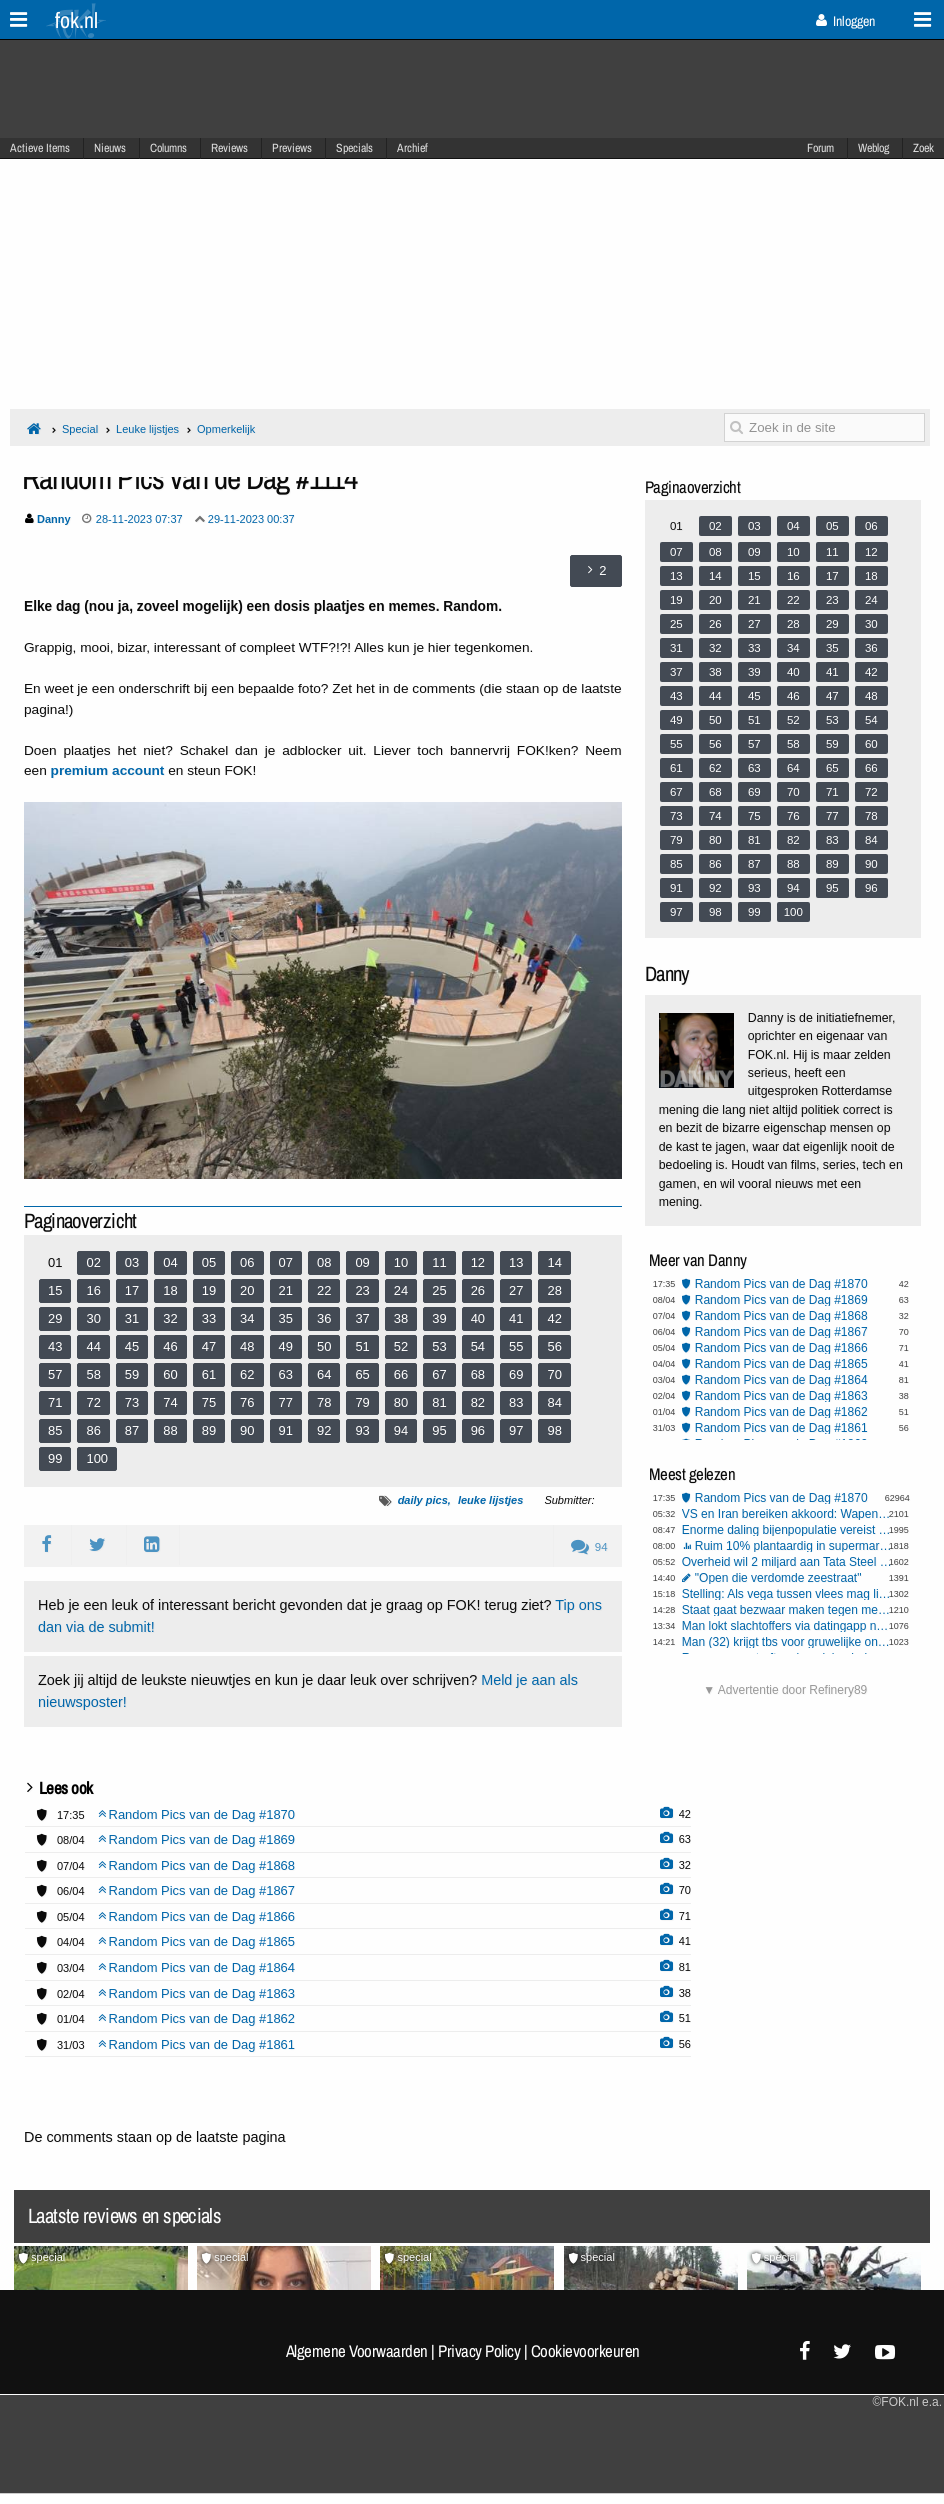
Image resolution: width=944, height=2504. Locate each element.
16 (93, 1290)
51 (362, 1346)
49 (286, 1346)
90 (247, 1430)
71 (55, 1402)
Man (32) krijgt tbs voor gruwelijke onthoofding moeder (787, 1642)
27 (516, 1290)
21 (286, 1290)
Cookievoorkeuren (585, 2351)
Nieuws (110, 148)
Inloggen (845, 21)
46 (170, 1346)
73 (132, 1402)
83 (516, 1402)
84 (554, 1402)
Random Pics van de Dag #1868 (781, 1316)
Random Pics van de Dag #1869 (781, 1300)
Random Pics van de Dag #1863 (781, 1396)
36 (324, 1318)
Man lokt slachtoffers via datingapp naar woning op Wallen (787, 1626)
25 (439, 1290)
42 (554, 1318)
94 (401, 1430)
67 (439, 1374)
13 (516, 1262)
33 (209, 1318)
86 (93, 1430)
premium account (108, 770)
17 (132, 1290)
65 (362, 1374)
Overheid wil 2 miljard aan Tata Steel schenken (787, 1562)
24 (401, 1290)
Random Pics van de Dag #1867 (781, 1332)
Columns (168, 148)
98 (554, 1430)
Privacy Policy (479, 2351)
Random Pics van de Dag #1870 (781, 1284)
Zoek (923, 148)
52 (401, 1346)
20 (247, 1290)
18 (170, 1290)
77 (286, 1402)
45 (132, 1346)
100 (97, 1458)
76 (247, 1402)
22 (324, 1290)
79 (362, 1402)
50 (324, 1346)
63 (286, 1374)
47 (209, 1346)
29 (55, 1318)
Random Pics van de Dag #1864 (781, 1380)
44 (93, 1346)
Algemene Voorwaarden (357, 2351)
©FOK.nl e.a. (907, 2402)
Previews (292, 148)
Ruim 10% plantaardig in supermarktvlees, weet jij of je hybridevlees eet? (794, 1546)
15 (55, 1290)
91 (286, 1430)
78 (324, 1402)
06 (247, 1262)
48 (247, 1346)
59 (132, 1374)
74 (170, 1402)
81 (439, 1402)
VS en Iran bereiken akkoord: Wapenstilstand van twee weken (787, 1514)
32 (170, 1318)
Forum (820, 148)
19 (209, 1290)
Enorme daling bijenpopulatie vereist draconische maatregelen (787, 1530)
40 (478, 1318)
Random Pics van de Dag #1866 (781, 1348)
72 (93, 1402)
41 (516, 1318)
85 (55, 1430)
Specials (354, 148)
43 (55, 1346)
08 (324, 1262)
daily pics (423, 1500)
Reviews (229, 148)
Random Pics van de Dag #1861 (781, 1428)
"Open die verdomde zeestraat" (778, 1578)
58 (93, 1374)
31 (132, 1318)
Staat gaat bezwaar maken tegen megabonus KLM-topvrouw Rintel (787, 1610)
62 (247, 1374)
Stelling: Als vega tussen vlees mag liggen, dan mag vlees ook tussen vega (787, 1594)
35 (286, 1318)
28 (554, 1290)
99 (55, 1458)
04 (170, 1262)
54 (478, 1346)
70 (554, 1374)
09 (362, 1262)
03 (132, 1262)
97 (516, 1430)
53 (439, 1346)
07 (286, 1262)
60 (170, 1374)
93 (362, 1430)
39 (439, 1318)
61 (209, 1374)
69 (516, 1374)
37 (362, 1318)
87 (132, 1430)
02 (93, 1262)
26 (478, 1290)
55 (516, 1346)
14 (554, 1262)
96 (478, 1430)
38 (401, 1318)
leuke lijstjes (490, 1500)
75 (209, 1402)
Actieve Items (40, 148)
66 (401, 1374)
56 (554, 1346)
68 (478, 1374)
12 (478, 1262)
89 (209, 1430)
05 (209, 1262)
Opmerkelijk (226, 429)
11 (439, 1262)
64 (324, 1374)
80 (401, 1402)
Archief (412, 148)
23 (362, 1290)
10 (401, 1262)
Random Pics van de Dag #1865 (781, 1364)
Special (80, 429)
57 (55, 1374)
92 (324, 1430)
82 (478, 1402)
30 (93, 1318)
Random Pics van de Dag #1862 (781, 1412)
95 (439, 1430)
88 (170, 1430)
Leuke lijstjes (147, 429)
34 (247, 1318)
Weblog (873, 148)
